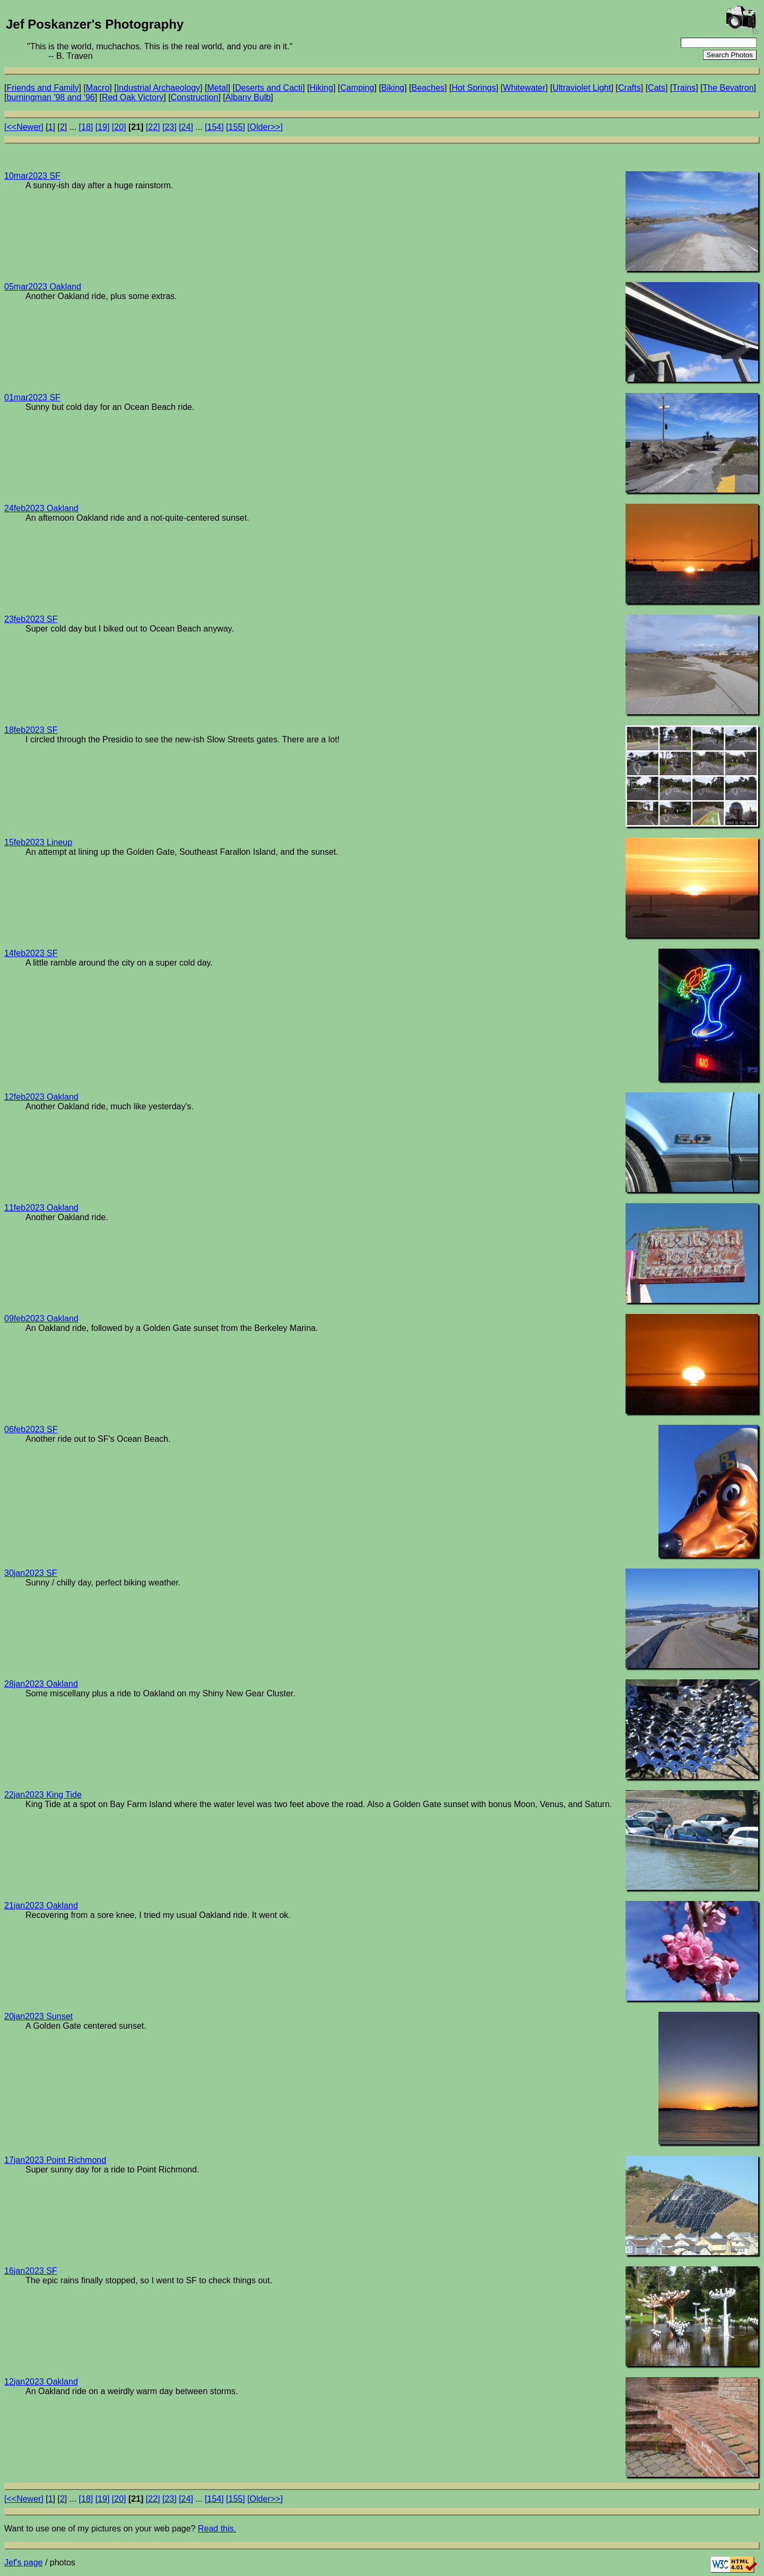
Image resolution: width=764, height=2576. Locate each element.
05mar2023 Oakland (42, 286)
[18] (86, 127)
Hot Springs (474, 87)
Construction (195, 97)
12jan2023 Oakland (41, 2381)
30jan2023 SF (30, 1573)
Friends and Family (42, 87)
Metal (217, 87)
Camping (357, 87)
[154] (214, 127)
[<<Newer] (24, 127)
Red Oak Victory (132, 97)
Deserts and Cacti (268, 87)
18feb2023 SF (31, 729)
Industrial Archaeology (158, 87)
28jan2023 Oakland (41, 1683)
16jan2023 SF (30, 2270)
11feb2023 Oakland (41, 1207)
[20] (119, 127)
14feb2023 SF (31, 953)
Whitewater (524, 87)
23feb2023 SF (31, 619)
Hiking (321, 87)
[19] (103, 127)
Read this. (217, 2528)
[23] (169, 127)
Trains (684, 87)
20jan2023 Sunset (38, 2016)
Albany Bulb (248, 97)
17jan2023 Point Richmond (55, 2160)
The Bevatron (728, 87)
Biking (393, 87)
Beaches (428, 87)
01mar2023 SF (32, 397)
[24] (186, 127)
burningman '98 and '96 (50, 97)
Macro (97, 87)
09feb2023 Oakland (41, 1318)
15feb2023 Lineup (38, 842)
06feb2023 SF (31, 1429)
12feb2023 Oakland (41, 1096)
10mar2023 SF (32, 175)
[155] (235, 127)
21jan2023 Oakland (41, 1905)
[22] (153, 127)
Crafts (629, 87)
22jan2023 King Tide (43, 1794)
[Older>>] (265, 127)
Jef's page (23, 2562)
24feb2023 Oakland (41, 508)
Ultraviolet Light (581, 87)
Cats (656, 87)
